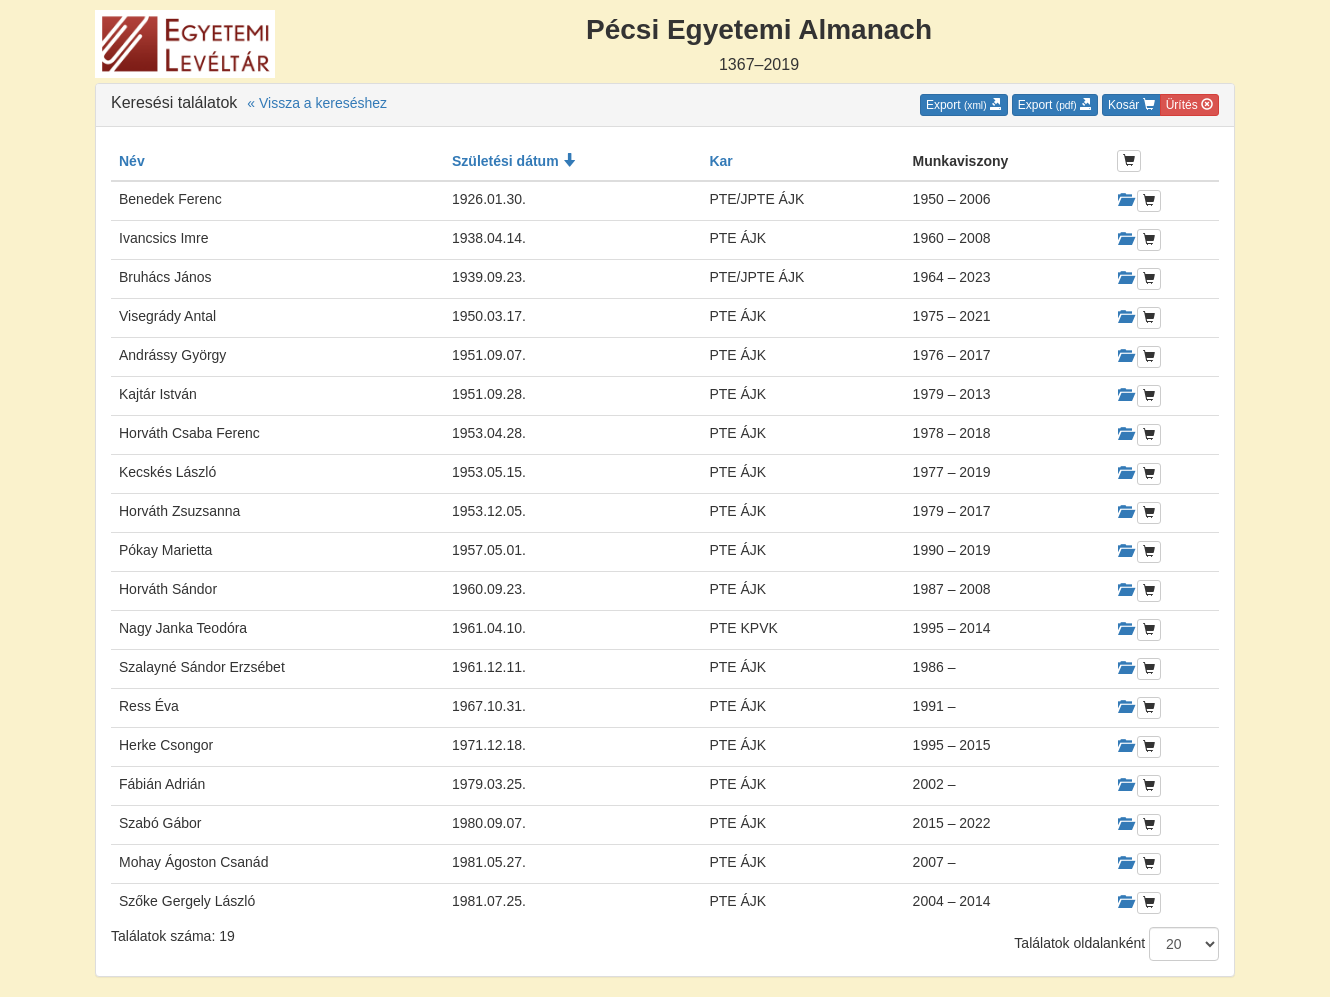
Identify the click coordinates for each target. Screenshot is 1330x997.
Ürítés (1189, 105)
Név (132, 161)
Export (964, 105)
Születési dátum (514, 161)
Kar (720, 161)
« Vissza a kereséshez (317, 103)
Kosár (1131, 105)
